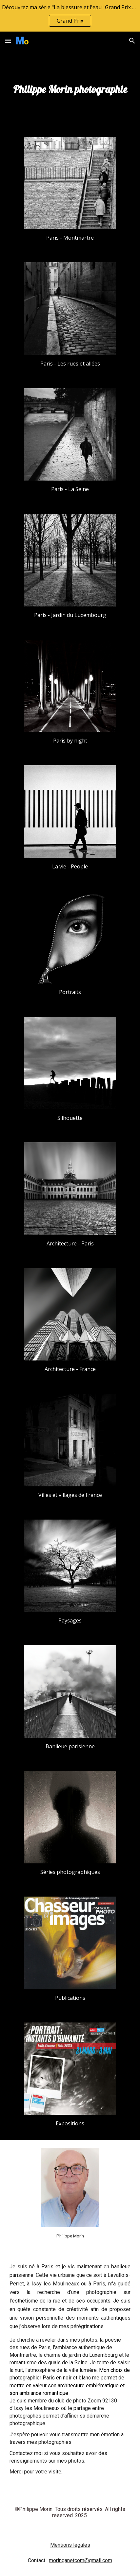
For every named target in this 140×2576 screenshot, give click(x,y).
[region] (70, 16)
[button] (8, 41)
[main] (70, 89)
